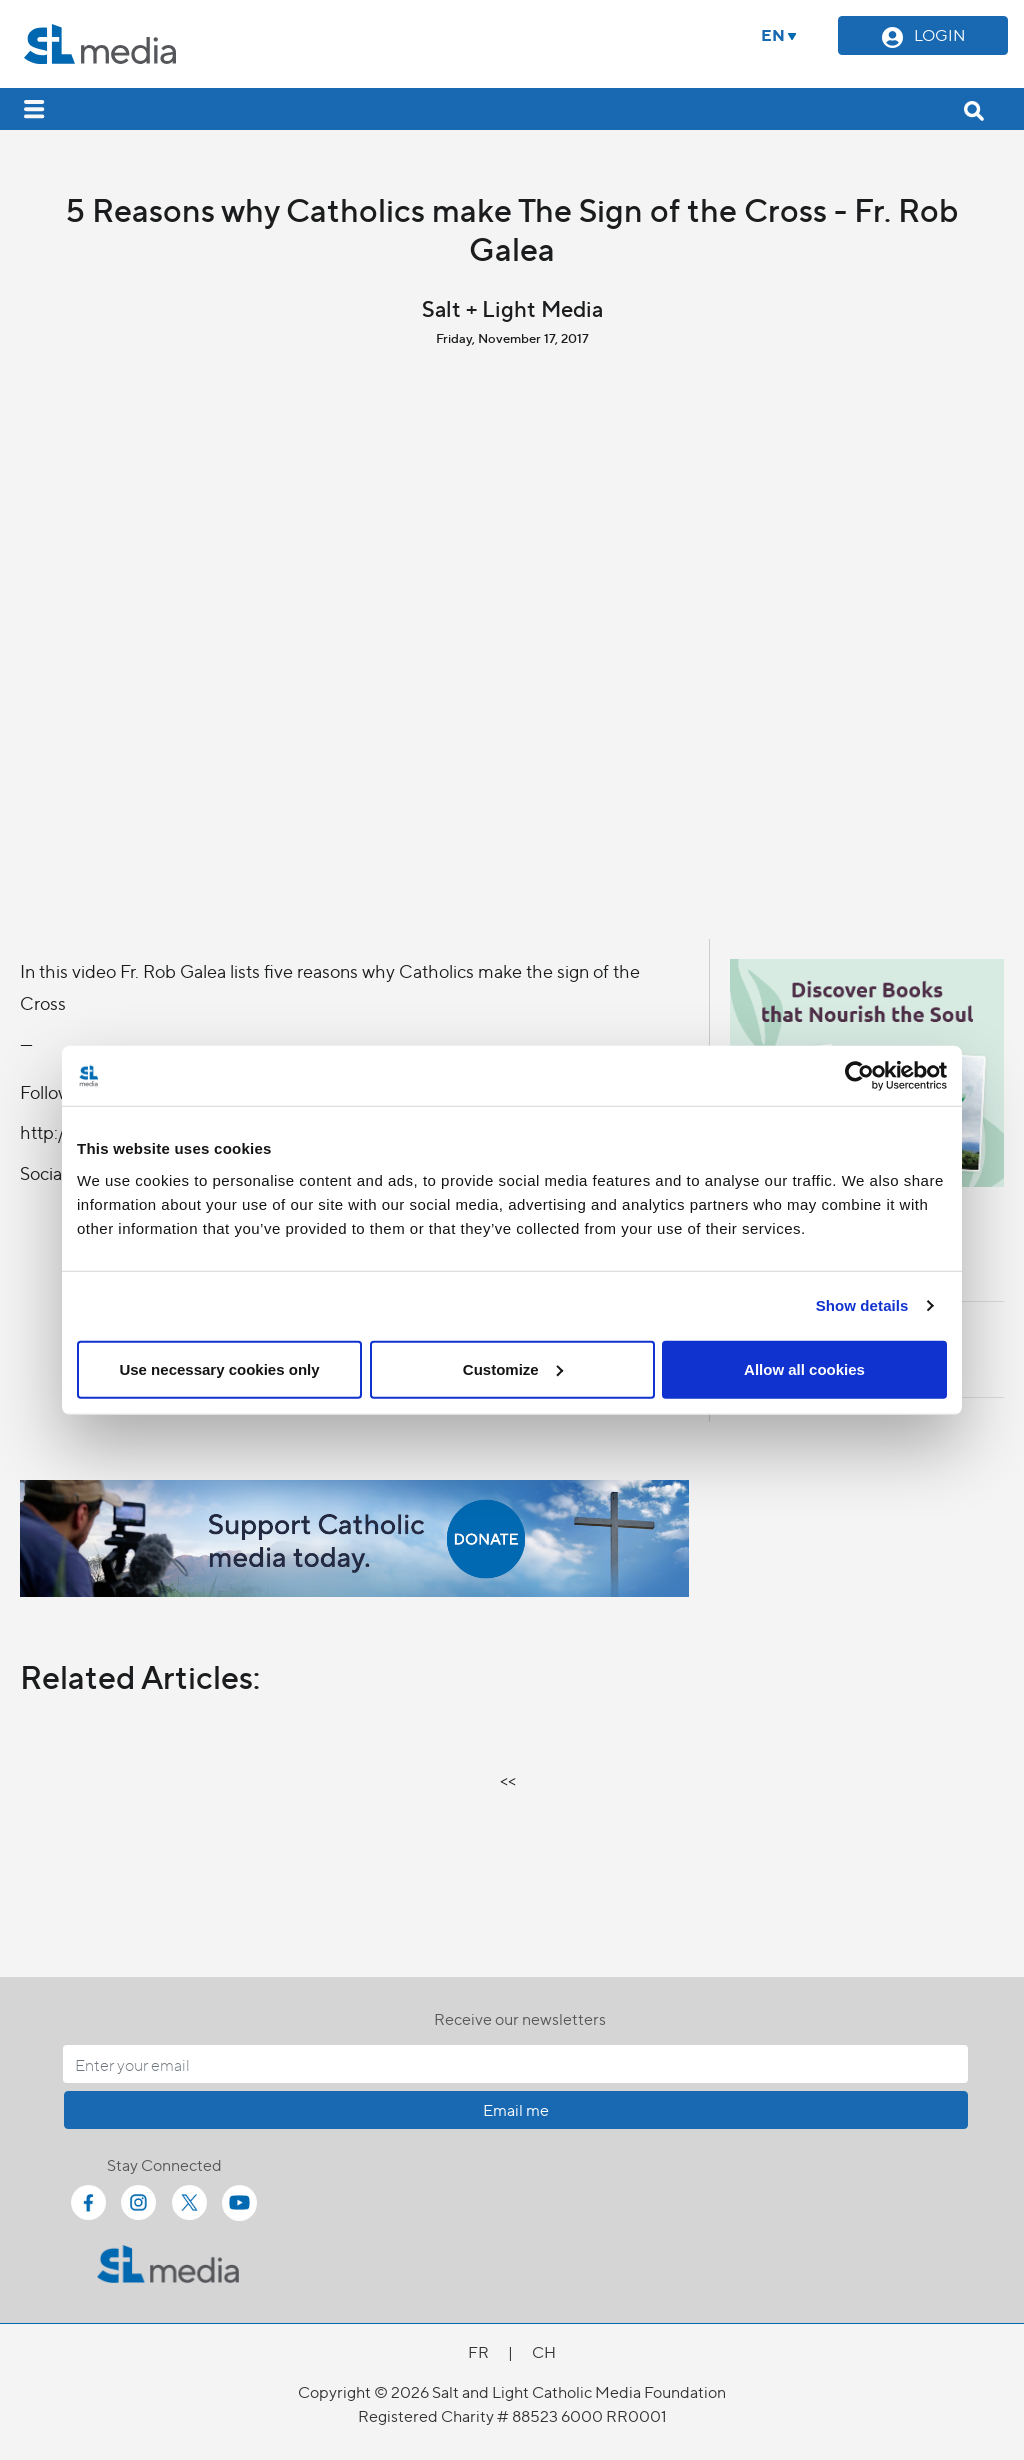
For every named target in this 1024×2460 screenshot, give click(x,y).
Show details (862, 1305)
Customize (513, 1368)
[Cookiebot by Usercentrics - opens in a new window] (859, 1076)
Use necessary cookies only (219, 1368)
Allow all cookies (804, 1368)
